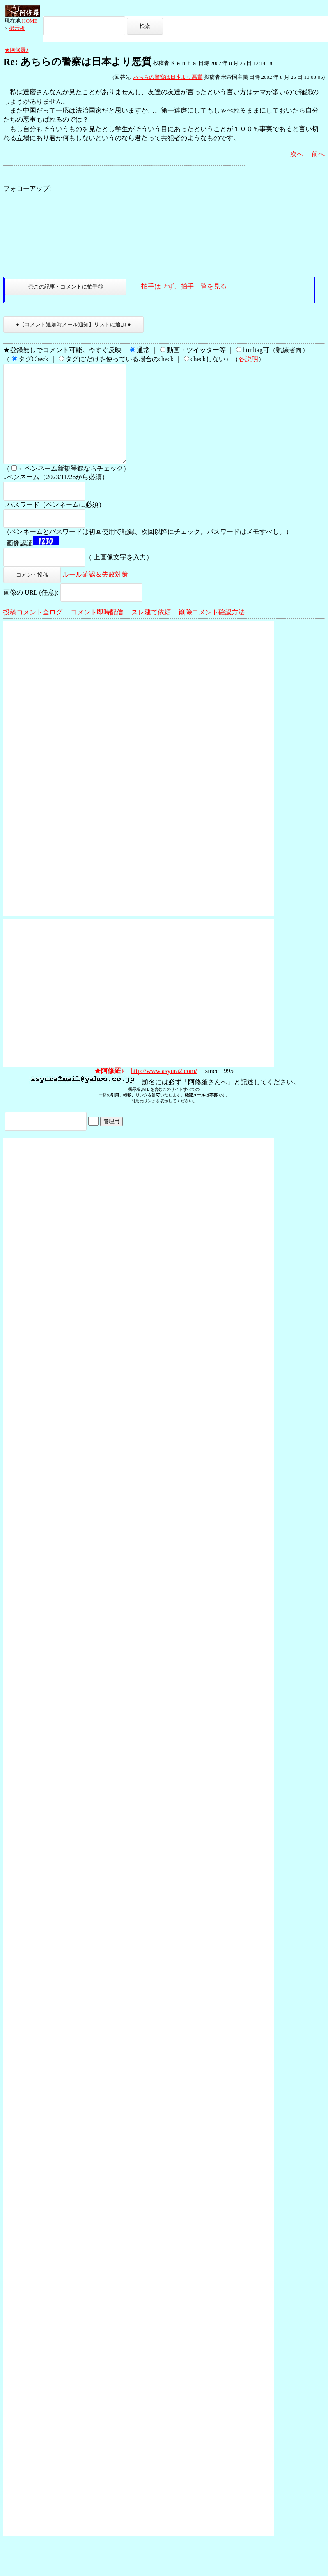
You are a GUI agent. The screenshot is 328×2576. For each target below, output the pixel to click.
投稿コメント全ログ (32, 631)
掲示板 (17, 28)
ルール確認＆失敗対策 (95, 594)
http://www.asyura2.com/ (164, 1090)
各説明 (248, 358)
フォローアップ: (27, 188)
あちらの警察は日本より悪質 (167, 77)
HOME (29, 21)
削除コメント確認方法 (212, 631)
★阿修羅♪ (17, 50)
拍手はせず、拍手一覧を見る (184, 286)
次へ (296, 153)
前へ (318, 153)
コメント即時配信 (97, 631)
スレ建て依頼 (151, 631)
